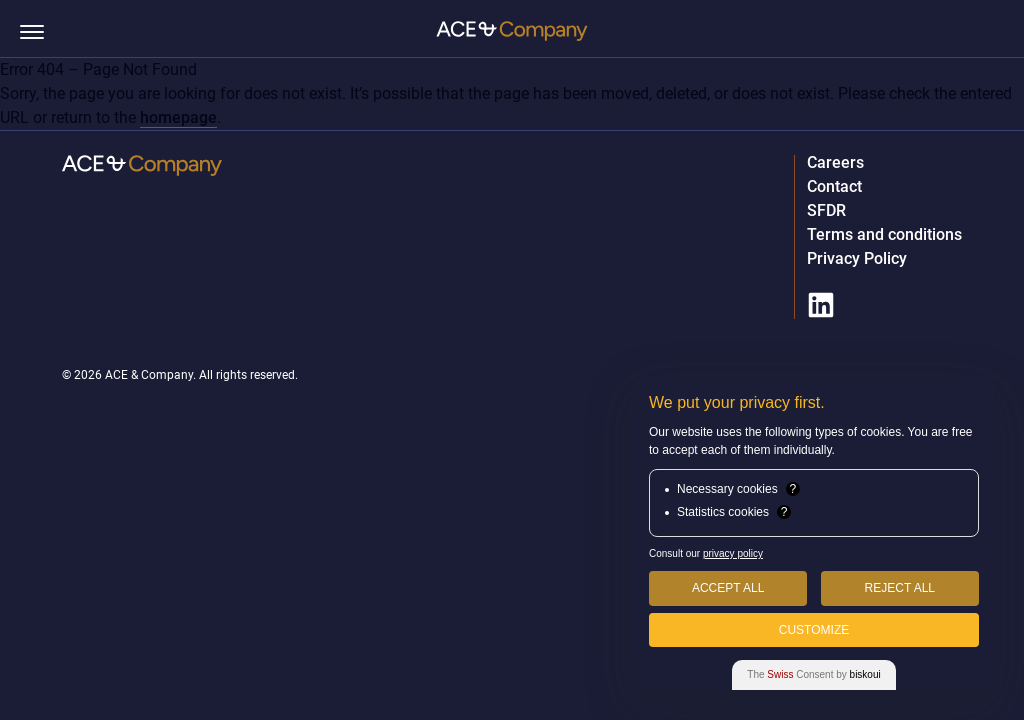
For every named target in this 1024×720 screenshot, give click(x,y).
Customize (814, 630)
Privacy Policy (857, 259)
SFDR (826, 211)
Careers (835, 163)
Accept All (728, 588)
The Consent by (813, 674)
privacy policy (733, 553)
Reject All (900, 588)
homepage (178, 117)
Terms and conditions (884, 235)
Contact (834, 187)
